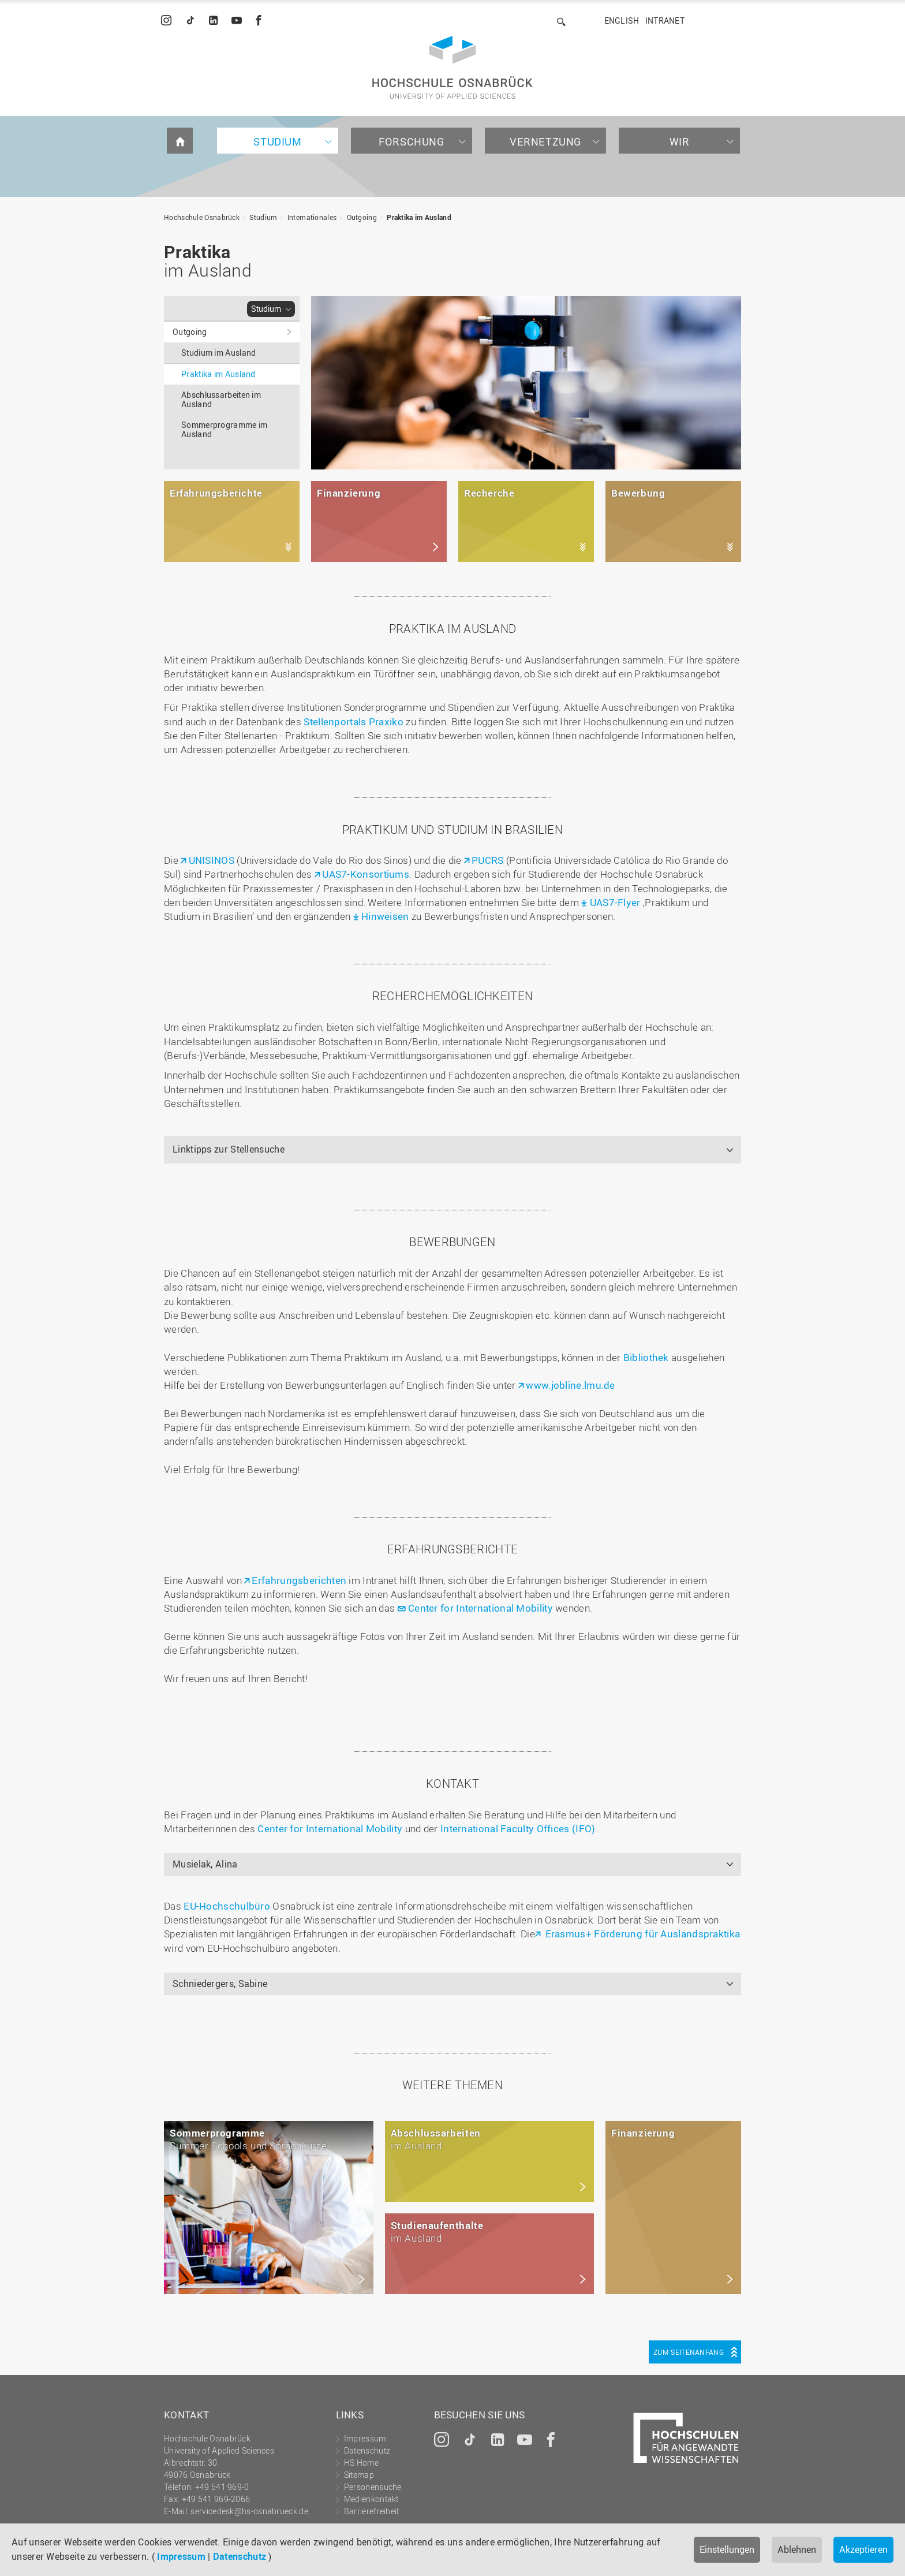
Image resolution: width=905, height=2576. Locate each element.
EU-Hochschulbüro (225, 1906)
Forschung (411, 141)
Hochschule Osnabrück (202, 217)
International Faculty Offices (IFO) (518, 1828)
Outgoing (362, 217)
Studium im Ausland (218, 352)
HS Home (361, 2462)
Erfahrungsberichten (299, 1580)
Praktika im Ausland (419, 217)
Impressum (181, 2556)
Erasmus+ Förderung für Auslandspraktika (641, 1933)
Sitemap (359, 2474)
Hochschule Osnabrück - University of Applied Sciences (452, 67)
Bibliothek (646, 1357)
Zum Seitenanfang (688, 2352)
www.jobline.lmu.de (570, 1385)
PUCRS (488, 860)
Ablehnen (796, 2549)
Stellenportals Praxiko (353, 721)
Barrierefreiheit (371, 2511)
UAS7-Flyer (616, 902)
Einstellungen (727, 2549)
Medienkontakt (371, 2498)
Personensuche (373, 2486)
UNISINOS (211, 860)
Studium (277, 141)
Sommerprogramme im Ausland (224, 429)
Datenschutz (239, 2556)
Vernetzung (545, 141)
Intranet (665, 20)
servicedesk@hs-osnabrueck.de (249, 2511)
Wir (680, 141)
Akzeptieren (863, 2549)
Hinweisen (385, 916)
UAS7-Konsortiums (365, 874)
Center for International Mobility (481, 1608)
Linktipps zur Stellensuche (229, 1149)
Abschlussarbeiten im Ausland (221, 399)
